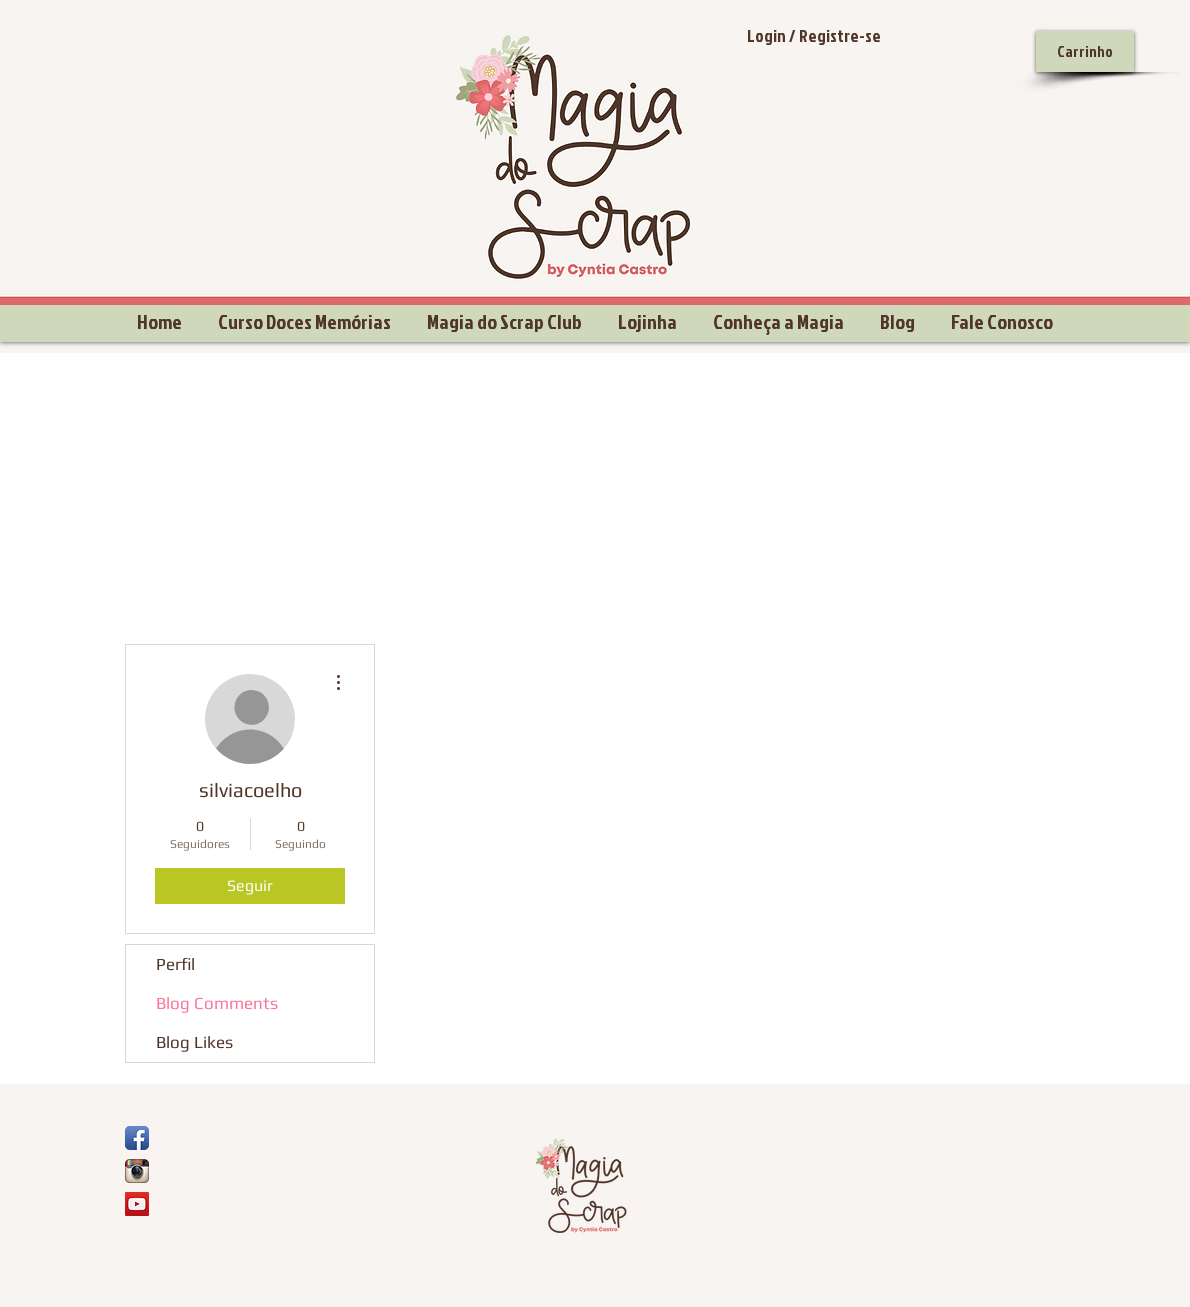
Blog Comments (217, 1003)
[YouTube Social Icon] (137, 1204)
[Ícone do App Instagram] (137, 1171)
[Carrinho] (1085, 51)
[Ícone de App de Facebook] (137, 1138)
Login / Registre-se (814, 35)
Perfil (175, 964)
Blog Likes (194, 1042)
